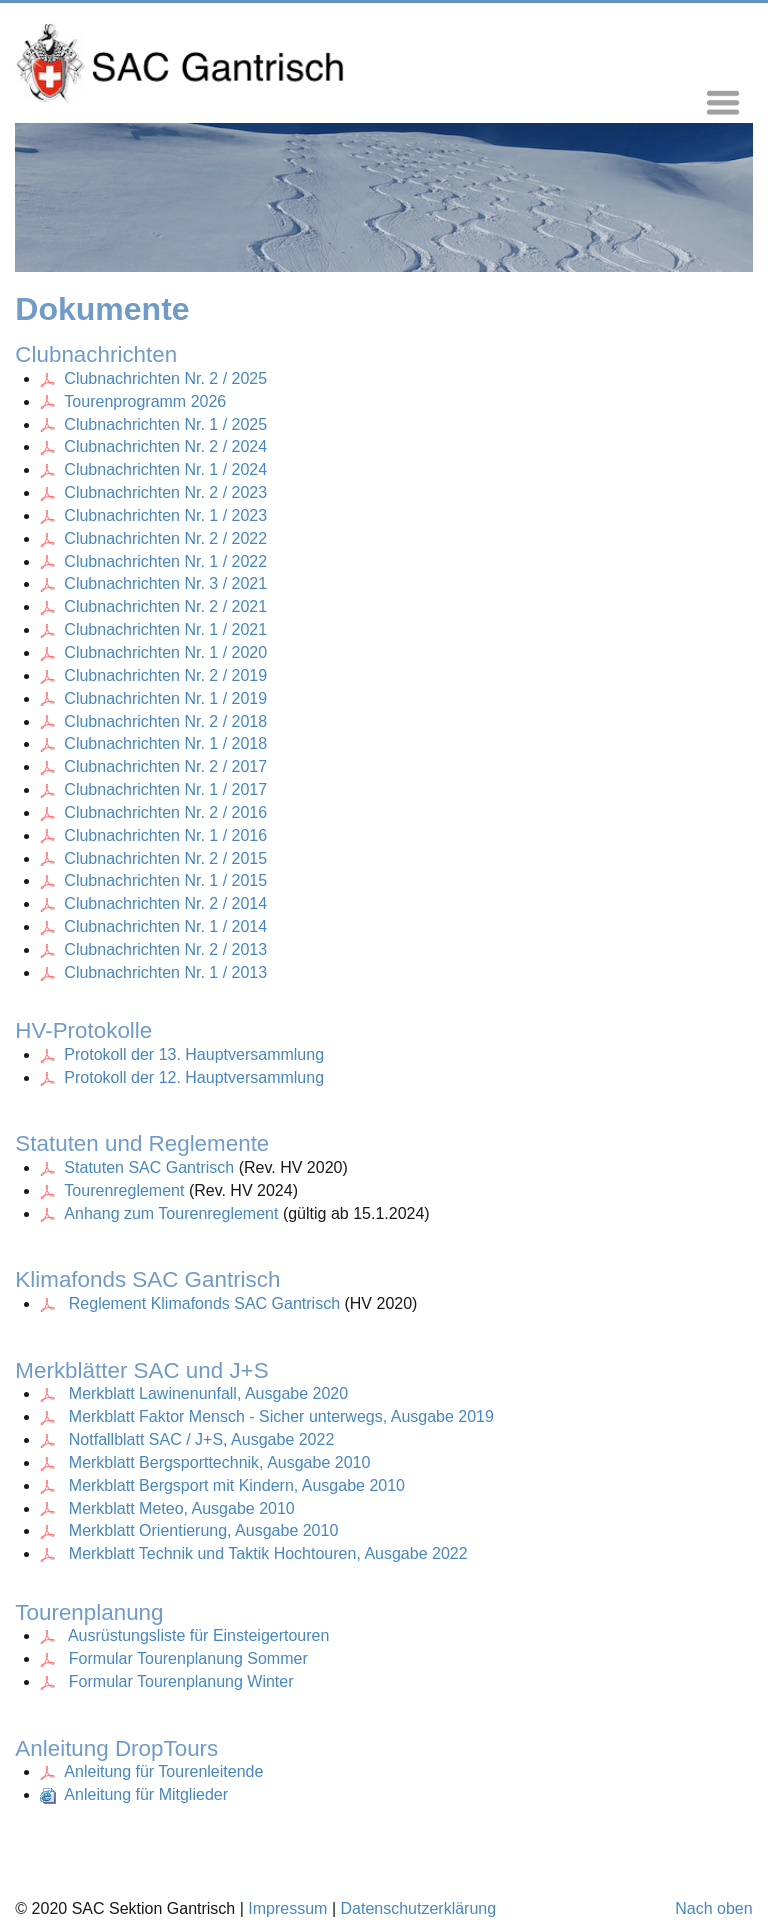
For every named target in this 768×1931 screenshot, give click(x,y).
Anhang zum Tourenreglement (173, 1213)
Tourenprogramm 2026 (145, 401)
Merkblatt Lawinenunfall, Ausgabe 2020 (208, 1393)
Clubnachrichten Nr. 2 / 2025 (165, 378)
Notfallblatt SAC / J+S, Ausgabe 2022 (202, 1439)
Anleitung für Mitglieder (134, 1794)
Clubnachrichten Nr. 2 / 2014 (153, 903)
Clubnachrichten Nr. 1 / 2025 (165, 424)
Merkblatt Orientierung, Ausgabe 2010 (204, 1530)
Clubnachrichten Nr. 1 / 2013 (153, 972)
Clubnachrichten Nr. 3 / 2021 (165, 583)
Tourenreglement (126, 1190)
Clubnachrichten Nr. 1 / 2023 (165, 515)
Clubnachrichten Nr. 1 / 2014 (153, 926)
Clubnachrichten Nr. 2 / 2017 (165, 766)
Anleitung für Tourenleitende (151, 1771)
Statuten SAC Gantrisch (139, 1167)
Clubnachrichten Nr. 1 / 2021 (165, 629)
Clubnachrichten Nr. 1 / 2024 (165, 469)
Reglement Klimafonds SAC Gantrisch (192, 1303)
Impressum (287, 1908)
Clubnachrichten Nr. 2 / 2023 (165, 492)
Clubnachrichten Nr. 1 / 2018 (165, 743)
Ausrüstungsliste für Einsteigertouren (198, 1635)
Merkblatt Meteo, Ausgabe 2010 (182, 1508)
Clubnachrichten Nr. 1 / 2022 (165, 561)
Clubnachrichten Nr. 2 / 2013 (153, 949)
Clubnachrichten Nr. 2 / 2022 (165, 538)
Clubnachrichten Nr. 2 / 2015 (153, 858)
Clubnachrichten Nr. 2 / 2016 (153, 812)
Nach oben (713, 1908)
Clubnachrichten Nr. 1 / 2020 (165, 652)
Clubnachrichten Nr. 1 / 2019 (165, 698)
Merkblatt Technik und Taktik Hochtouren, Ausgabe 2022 (268, 1553)
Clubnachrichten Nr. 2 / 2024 (165, 446)
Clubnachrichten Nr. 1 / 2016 (153, 835)
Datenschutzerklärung (418, 1908)
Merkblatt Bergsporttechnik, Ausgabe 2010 (220, 1462)
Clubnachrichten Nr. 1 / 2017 (165, 789)
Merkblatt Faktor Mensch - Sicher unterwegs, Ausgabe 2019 (281, 1416)
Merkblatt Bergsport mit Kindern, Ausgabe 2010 (237, 1485)
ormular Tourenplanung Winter (186, 1681)
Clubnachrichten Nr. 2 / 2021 (165, 606)
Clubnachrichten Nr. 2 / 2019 (165, 675)
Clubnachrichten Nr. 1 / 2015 (153, 880)
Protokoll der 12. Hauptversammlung (194, 1077)
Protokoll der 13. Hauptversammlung (194, 1054)
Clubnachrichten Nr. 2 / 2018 (165, 721)
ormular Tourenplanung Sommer (193, 1658)
